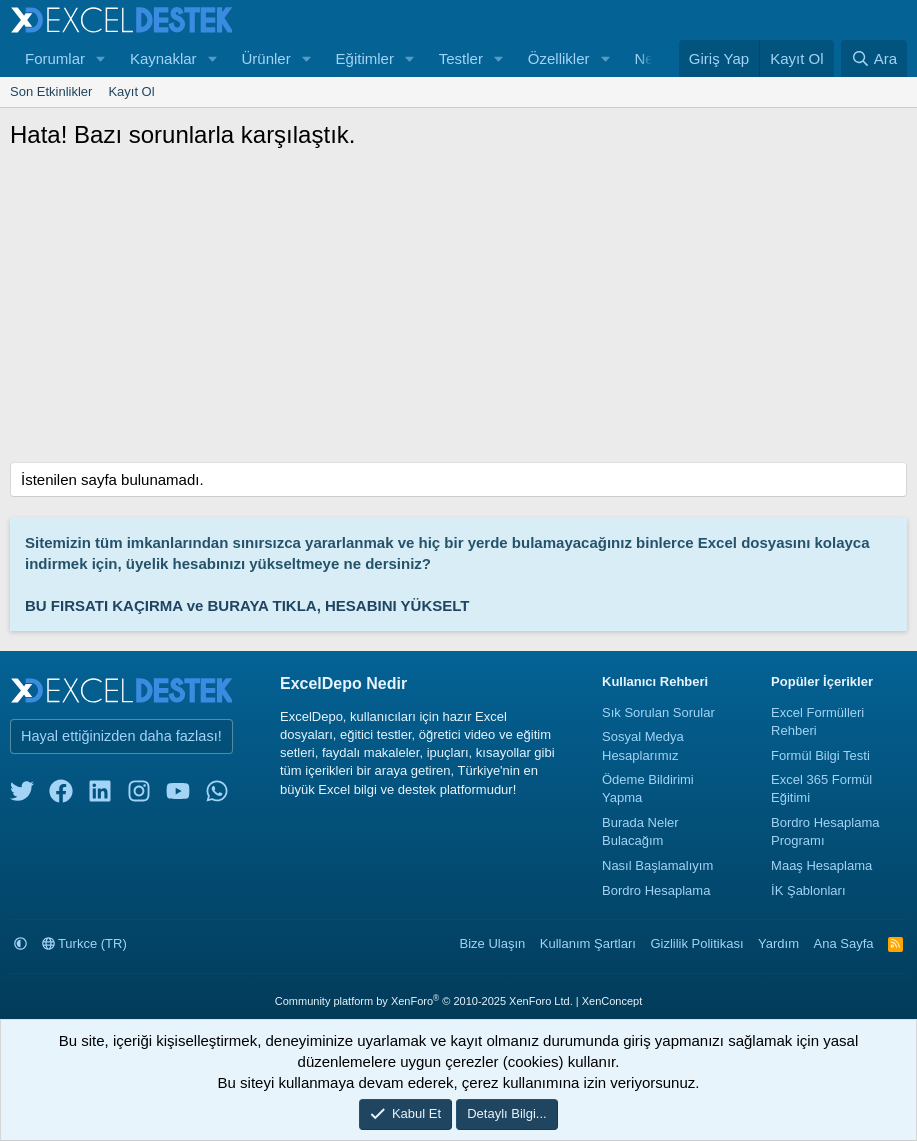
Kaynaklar (163, 58)
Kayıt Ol (131, 91)
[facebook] (61, 795)
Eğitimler (365, 58)
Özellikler (559, 58)
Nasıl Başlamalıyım (657, 865)
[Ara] (874, 58)
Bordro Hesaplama (656, 890)
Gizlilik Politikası (696, 943)
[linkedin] (100, 795)
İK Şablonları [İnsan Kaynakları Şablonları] (808, 890)
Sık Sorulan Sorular (658, 712)
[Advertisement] (458, 312)
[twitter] (22, 795)
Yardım (778, 943)
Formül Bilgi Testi (820, 755)
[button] (101, 58)
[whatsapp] (217, 795)
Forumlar (55, 58)
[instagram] (139, 795)
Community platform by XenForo (424, 1001)
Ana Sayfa (844, 943)
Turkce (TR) (84, 943)
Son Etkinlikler (51, 91)
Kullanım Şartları (588, 943)
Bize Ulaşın (493, 943)
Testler (461, 58)
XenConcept (612, 1001)
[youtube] (178, 795)
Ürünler (265, 58)
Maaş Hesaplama (821, 865)
